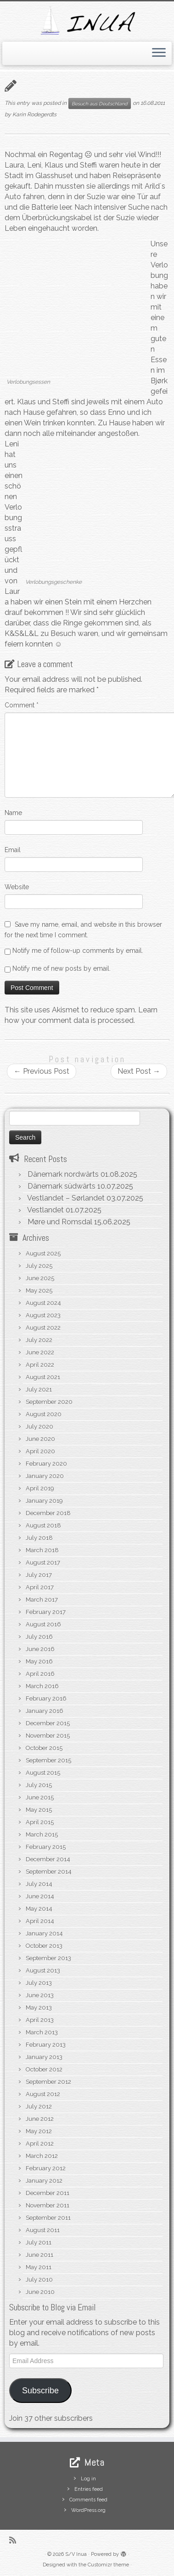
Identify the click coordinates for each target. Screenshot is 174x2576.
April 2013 (40, 2019)
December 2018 (48, 1513)
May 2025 (39, 1290)
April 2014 (40, 1921)
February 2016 (46, 1698)
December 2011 (47, 2193)
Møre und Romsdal (60, 1221)
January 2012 (44, 2180)
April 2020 (40, 1451)
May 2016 (39, 1661)
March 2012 (42, 2155)
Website (17, 887)
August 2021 (43, 1377)
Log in (88, 2479)
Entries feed (88, 2489)
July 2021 (39, 1389)
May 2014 (39, 1908)
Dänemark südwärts (61, 1186)
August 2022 (43, 1327)
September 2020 (49, 1401)
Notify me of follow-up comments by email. (77, 950)
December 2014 (48, 1859)
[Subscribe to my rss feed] (15, 2540)
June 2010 (40, 2291)
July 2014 (39, 1883)
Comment (22, 705)
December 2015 (48, 1723)
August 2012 (43, 2094)
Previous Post (41, 1071)
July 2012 (39, 2106)
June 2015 (40, 1797)
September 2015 (48, 1760)
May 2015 (39, 1809)
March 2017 (42, 1599)
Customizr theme (108, 2565)
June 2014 (40, 1896)
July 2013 (39, 1982)
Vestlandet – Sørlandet (66, 1198)
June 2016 (40, 1649)
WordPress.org (88, 2510)
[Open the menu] (159, 53)
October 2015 (44, 1748)
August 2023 (43, 1315)
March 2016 (42, 1686)
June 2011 (39, 2254)
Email (13, 849)
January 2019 (44, 1500)
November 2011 (47, 2205)
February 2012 (46, 2168)
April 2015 (40, 1822)
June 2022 (40, 1352)
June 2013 (40, 1995)
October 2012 (44, 2069)
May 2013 (39, 2007)
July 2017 (39, 1574)
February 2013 (46, 2044)
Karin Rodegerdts (34, 114)
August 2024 (43, 1302)
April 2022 (40, 1364)
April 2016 (40, 1673)
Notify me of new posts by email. (61, 968)
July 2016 (39, 1636)
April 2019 (40, 1488)
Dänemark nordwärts (63, 1174)
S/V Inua (76, 2554)
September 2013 (48, 1958)
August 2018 (43, 1525)
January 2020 (45, 1476)
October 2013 (44, 1945)
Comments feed (88, 2500)
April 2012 (40, 2143)
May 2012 (39, 2131)
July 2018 (39, 1537)
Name (13, 812)
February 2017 (46, 1612)
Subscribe (40, 2390)
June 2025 (40, 1278)
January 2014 (44, 1933)
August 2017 (43, 1562)
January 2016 (44, 1710)
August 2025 (43, 1253)
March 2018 (42, 1550)
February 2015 (46, 1846)
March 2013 (42, 2032)
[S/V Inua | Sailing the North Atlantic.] (87, 20)
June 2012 (40, 2118)
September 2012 (48, 2081)
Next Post (139, 1071)
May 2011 (38, 2267)
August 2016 (43, 1624)
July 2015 (39, 1785)
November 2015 (48, 1735)
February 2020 (46, 1463)
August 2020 (44, 1414)
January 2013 (44, 2057)
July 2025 (39, 1265)
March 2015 (42, 1834)
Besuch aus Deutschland (100, 103)
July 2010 (39, 2279)
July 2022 (39, 1340)
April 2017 (40, 1587)
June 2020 (40, 1438)
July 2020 (39, 1426)
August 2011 (43, 2230)
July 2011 (38, 2242)
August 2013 (43, 1970)
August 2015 (43, 1772)
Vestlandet (45, 1210)
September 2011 (48, 2217)
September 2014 (49, 1871)
